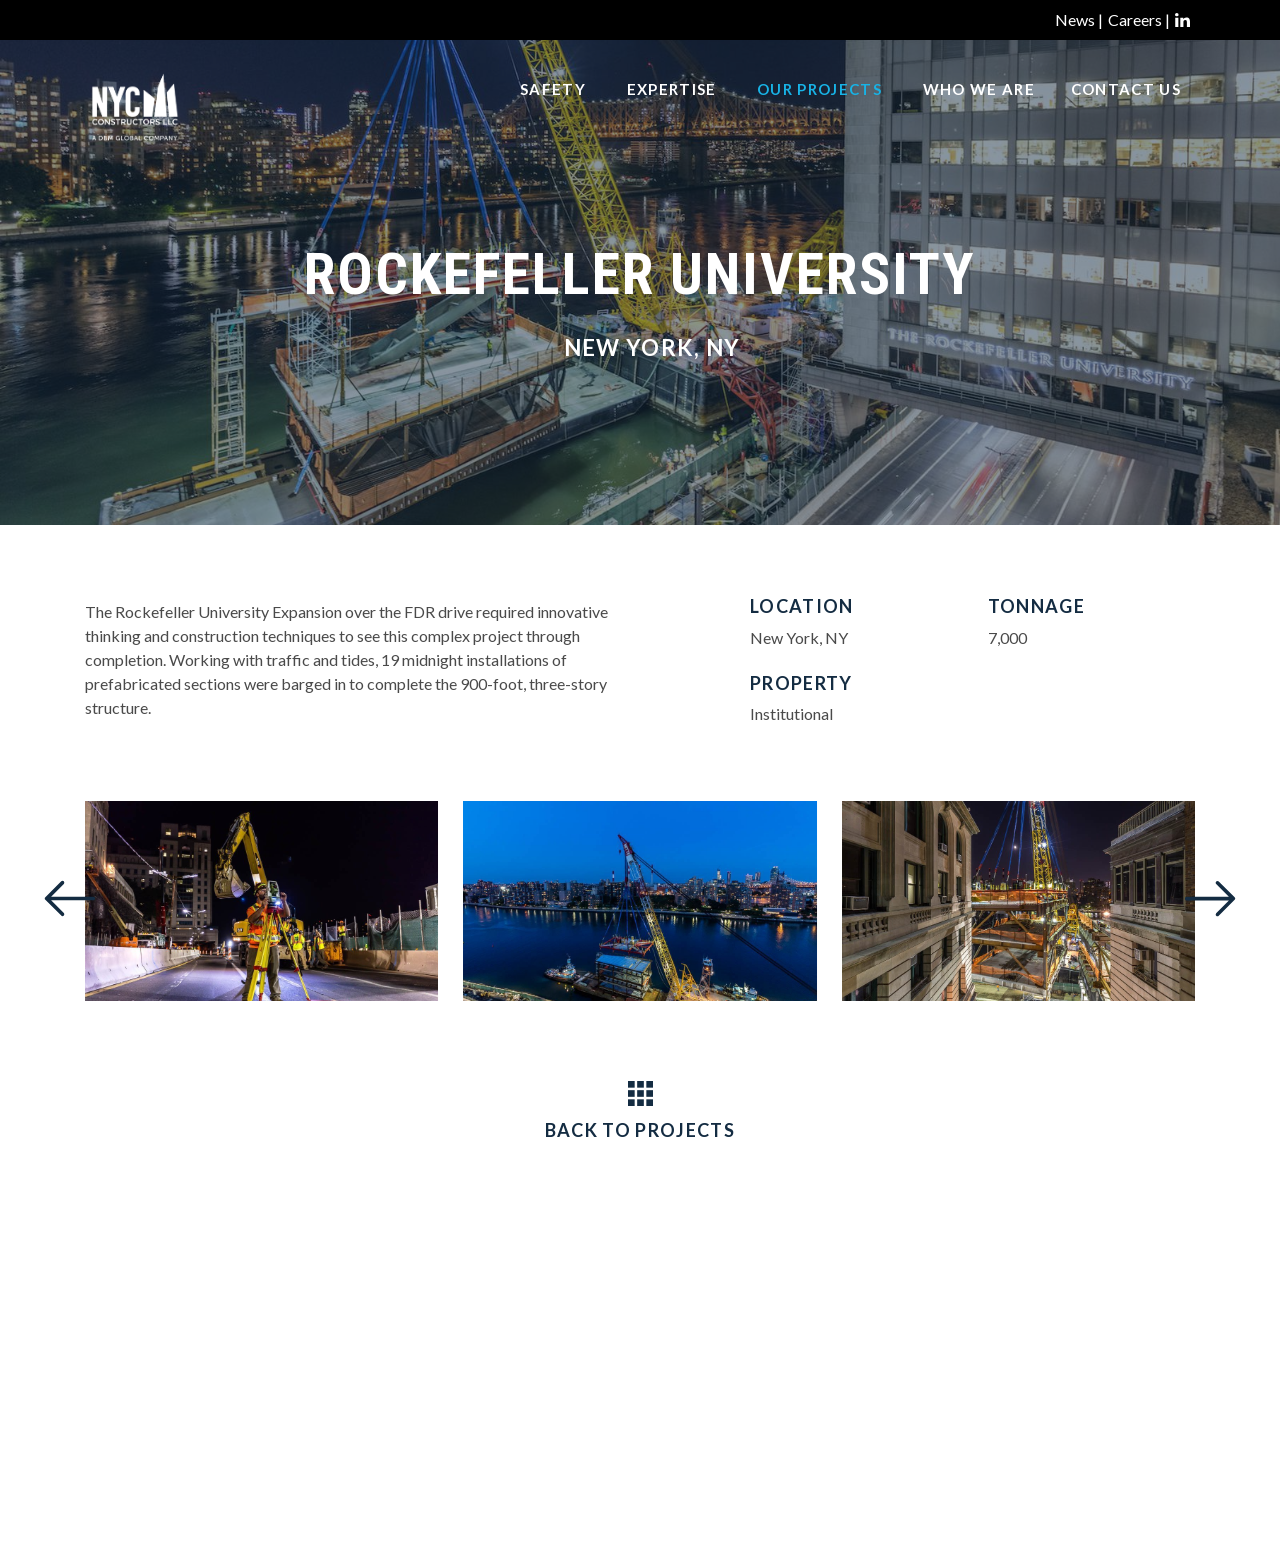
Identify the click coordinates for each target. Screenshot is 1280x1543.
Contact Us (1126, 111)
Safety (553, 111)
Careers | (1139, 19)
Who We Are (979, 111)
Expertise (672, 111)
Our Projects (819, 111)
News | (1079, 19)
